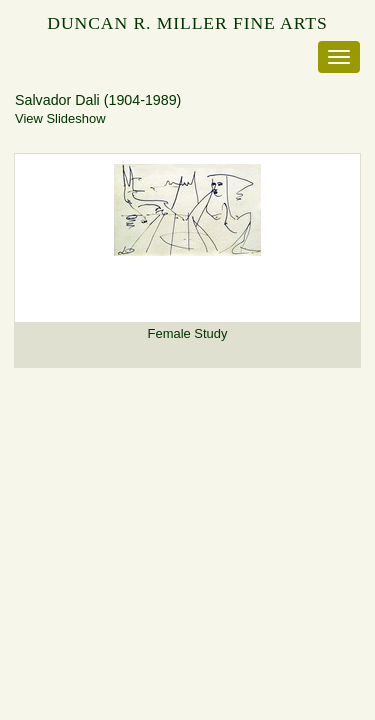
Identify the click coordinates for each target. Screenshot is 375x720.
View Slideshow (60, 118)
